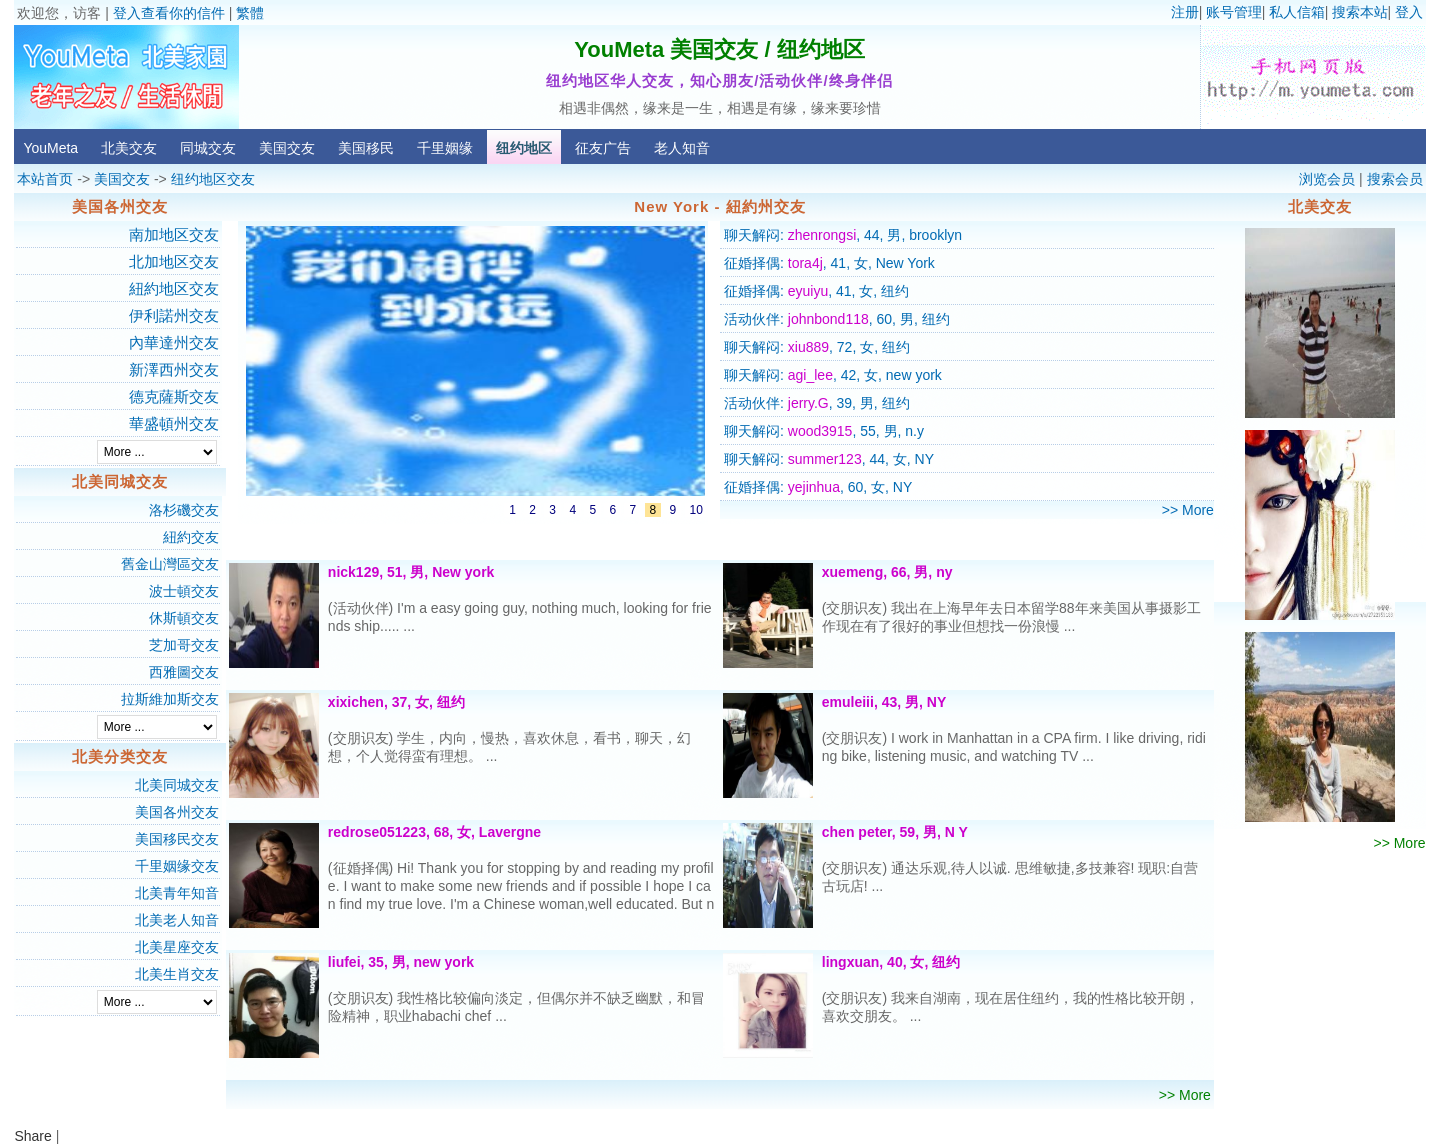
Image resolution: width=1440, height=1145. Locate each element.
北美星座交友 (177, 947)
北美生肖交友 (177, 974)
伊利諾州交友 (174, 315)
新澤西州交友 (174, 369)
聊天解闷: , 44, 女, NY (829, 459)
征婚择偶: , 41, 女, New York (829, 263)
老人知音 (682, 148)
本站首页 (45, 179)
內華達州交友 (174, 342)
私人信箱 (1297, 12)
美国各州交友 (177, 812)
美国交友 (287, 148)
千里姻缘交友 (177, 866)
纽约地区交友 (213, 179)
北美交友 (129, 148)
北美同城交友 (177, 785)
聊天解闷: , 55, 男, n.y (824, 431)
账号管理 (1234, 12)
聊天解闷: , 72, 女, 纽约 (817, 347)
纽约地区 (524, 148)
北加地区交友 (174, 261)
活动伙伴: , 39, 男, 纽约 (817, 403)
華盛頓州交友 (174, 423)
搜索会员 (1395, 179)
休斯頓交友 (184, 618)
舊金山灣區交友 (170, 564)
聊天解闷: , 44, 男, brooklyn (843, 235)
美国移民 (366, 148)
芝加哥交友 (184, 645)
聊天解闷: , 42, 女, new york (833, 375)
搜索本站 (1360, 12)
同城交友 (208, 148)
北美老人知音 (177, 920)
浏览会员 (1327, 179)
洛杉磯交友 (184, 510)
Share (32, 1136)
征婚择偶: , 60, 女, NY (818, 487)
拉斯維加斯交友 (170, 699)
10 (696, 510)
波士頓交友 (184, 591)
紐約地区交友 (174, 288)
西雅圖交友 (184, 672)
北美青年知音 (177, 893)
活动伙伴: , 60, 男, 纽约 (837, 319)
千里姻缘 (445, 148)
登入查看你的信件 (169, 13)
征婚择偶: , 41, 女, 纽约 (816, 291)
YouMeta (50, 148)
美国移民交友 (177, 839)
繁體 (250, 13)
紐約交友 (191, 537)
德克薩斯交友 (174, 396)
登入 (1409, 12)
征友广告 (603, 148)
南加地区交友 (174, 234)
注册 (1185, 12)
